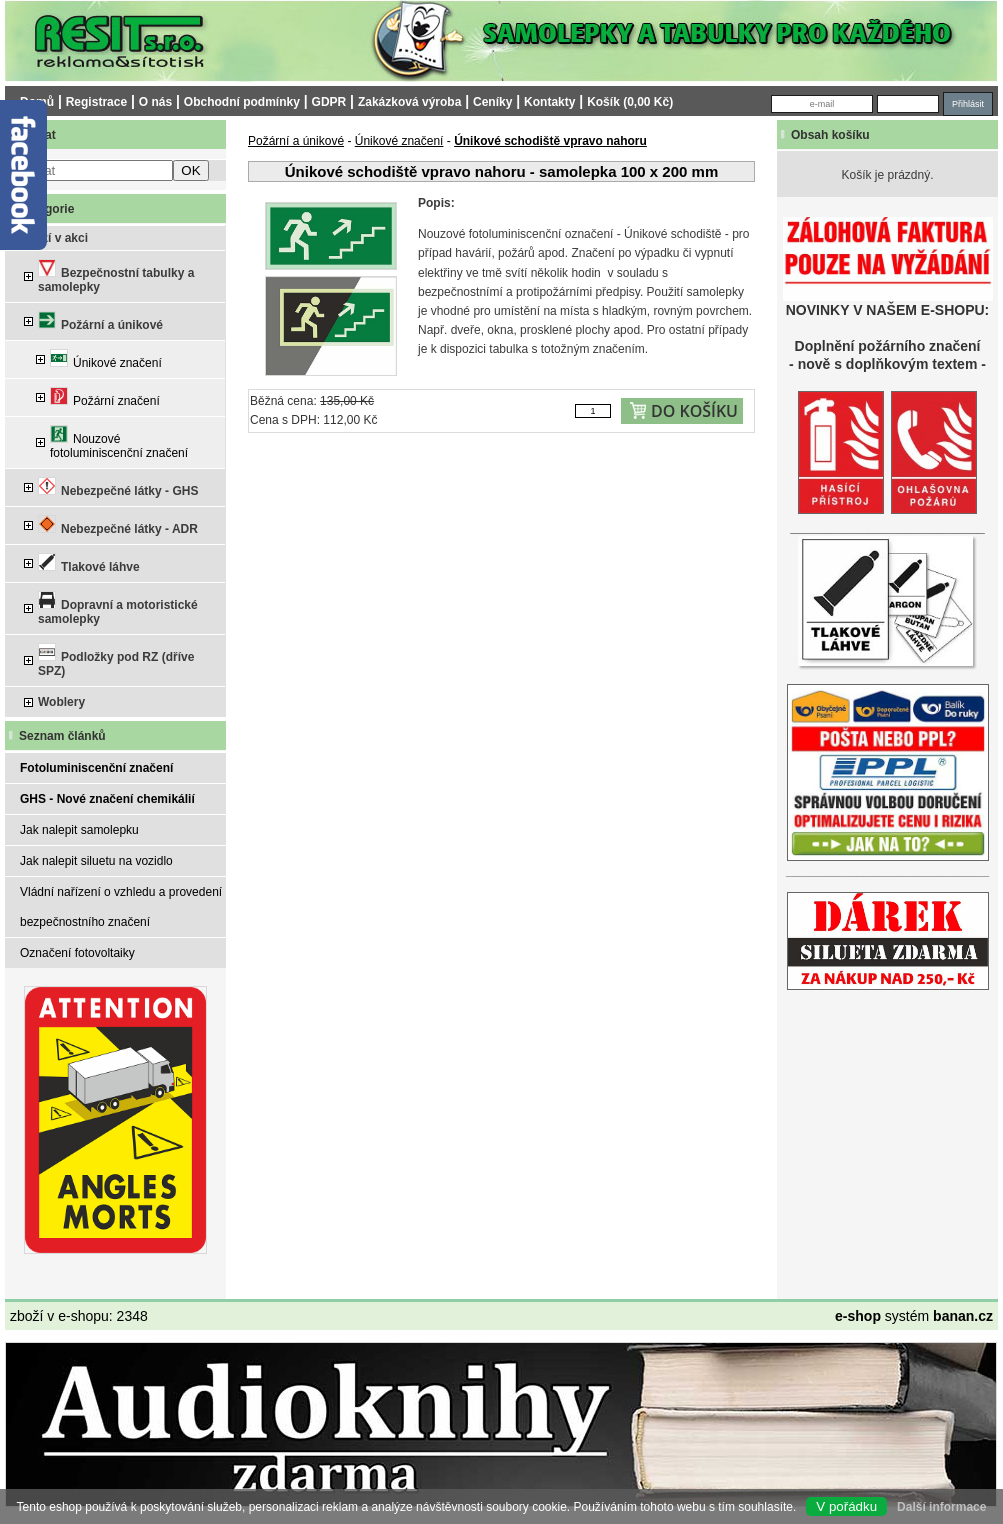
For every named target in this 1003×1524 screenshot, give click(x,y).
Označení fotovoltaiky (77, 953)
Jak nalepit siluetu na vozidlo (96, 861)
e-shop (858, 1316)
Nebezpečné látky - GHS (118, 487)
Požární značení (105, 397)
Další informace (941, 1507)
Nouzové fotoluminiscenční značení (119, 442)
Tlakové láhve (89, 563)
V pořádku (846, 1506)
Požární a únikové (100, 321)
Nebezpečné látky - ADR (118, 525)
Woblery (61, 702)
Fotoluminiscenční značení (96, 768)
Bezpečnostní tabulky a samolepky (116, 276)
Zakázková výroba (409, 102)
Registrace (96, 102)
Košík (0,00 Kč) (630, 102)
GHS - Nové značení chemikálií (107, 799)
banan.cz (963, 1316)
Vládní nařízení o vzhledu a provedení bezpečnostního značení (121, 907)
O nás (155, 102)
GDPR (329, 102)
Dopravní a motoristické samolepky (118, 608)
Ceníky (492, 102)
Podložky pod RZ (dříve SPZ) (116, 660)
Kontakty (549, 102)
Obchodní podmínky (242, 102)
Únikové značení (106, 359)
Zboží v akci (54, 238)
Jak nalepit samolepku (79, 830)
